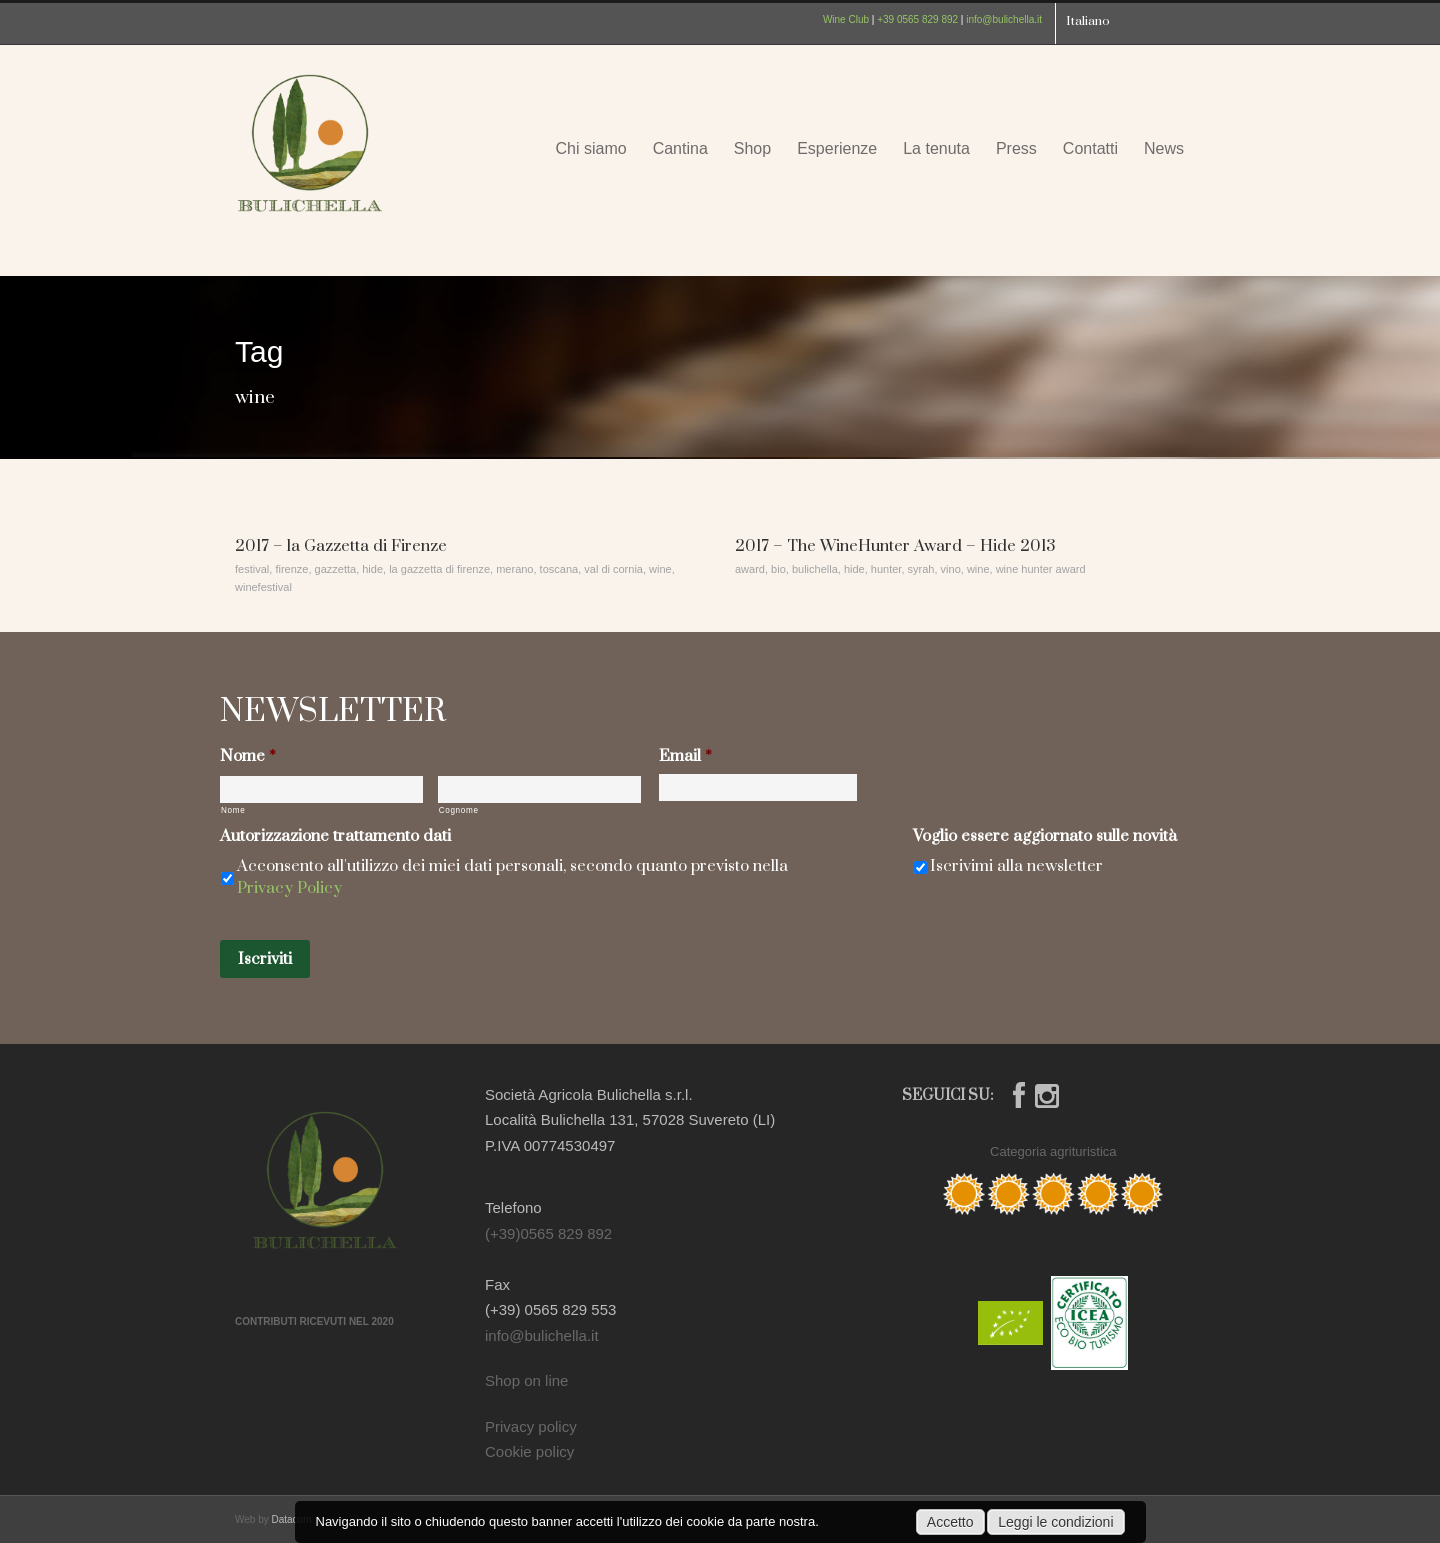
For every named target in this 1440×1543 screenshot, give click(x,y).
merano (514, 569)
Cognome (459, 810)
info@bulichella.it (1004, 19)
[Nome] (321, 789)
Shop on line (526, 1380)
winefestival (263, 587)
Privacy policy (531, 1426)
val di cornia (613, 569)
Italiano (1088, 21)
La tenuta (936, 148)
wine (660, 569)
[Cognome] (539, 789)
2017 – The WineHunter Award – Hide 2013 (895, 546)
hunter (886, 569)
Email (685, 756)
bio (778, 569)
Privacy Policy (289, 888)
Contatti (1090, 148)
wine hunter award (1041, 569)
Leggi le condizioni (1055, 1522)
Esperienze (837, 148)
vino (951, 569)
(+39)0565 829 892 (548, 1233)
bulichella (815, 569)
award (750, 569)
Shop (752, 148)
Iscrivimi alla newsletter (1016, 866)
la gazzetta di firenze (439, 569)
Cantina (680, 148)
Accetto (950, 1522)
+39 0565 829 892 (917, 19)
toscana (559, 569)
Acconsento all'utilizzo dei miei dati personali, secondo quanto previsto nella (512, 877)
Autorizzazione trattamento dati (335, 836)
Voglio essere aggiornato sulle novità (1045, 836)
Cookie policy (529, 1451)
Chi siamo (590, 148)
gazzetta (336, 569)
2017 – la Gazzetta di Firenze (341, 546)
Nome (248, 756)
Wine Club (846, 19)
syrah (921, 569)
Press (1016, 148)
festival (252, 569)
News (1164, 148)
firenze (291, 569)
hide (372, 569)
